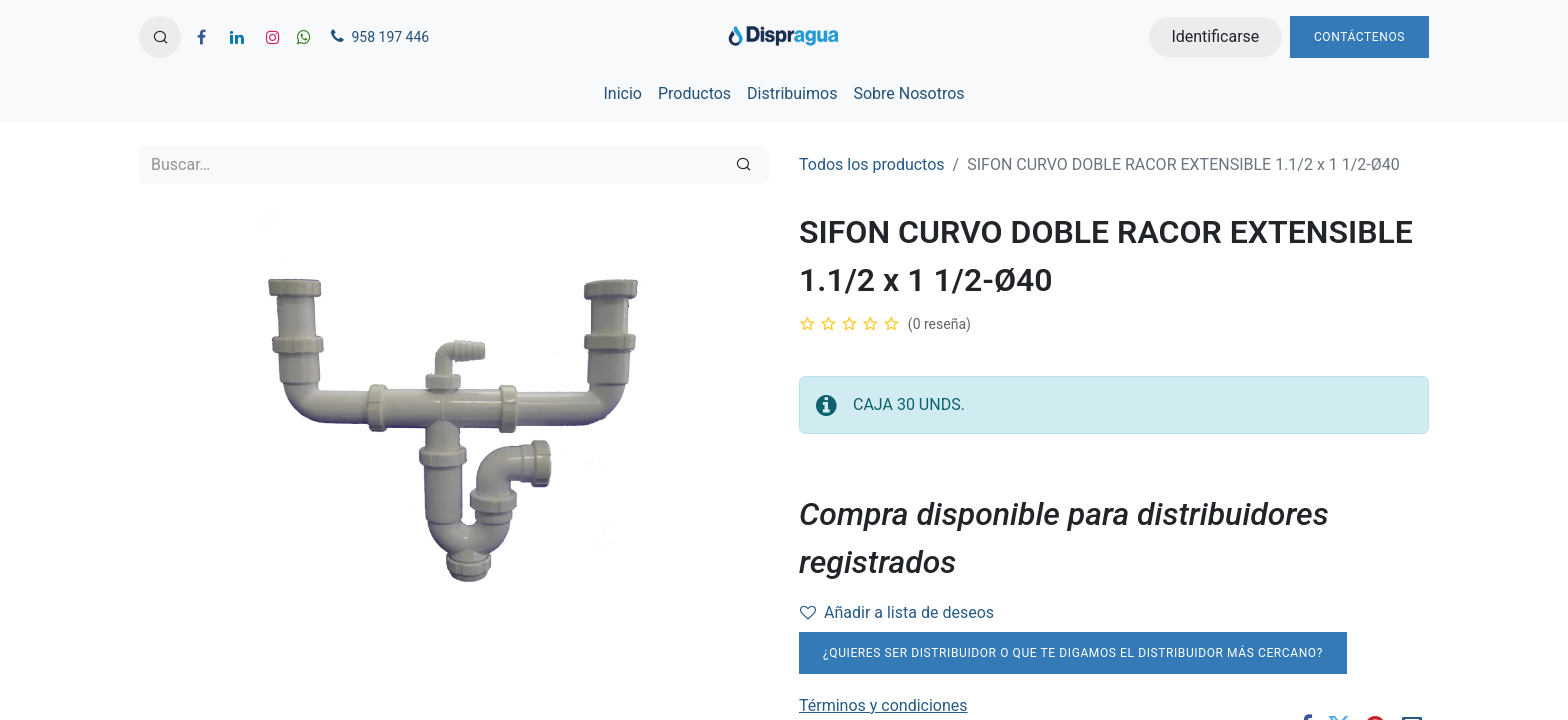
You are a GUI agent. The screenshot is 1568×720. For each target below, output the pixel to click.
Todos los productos (872, 164)
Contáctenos (1359, 37)
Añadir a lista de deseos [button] (897, 612)
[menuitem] (622, 94)
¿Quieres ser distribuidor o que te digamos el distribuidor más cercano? (1073, 653)
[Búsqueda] (743, 165)
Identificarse (1215, 36)
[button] (160, 37)
